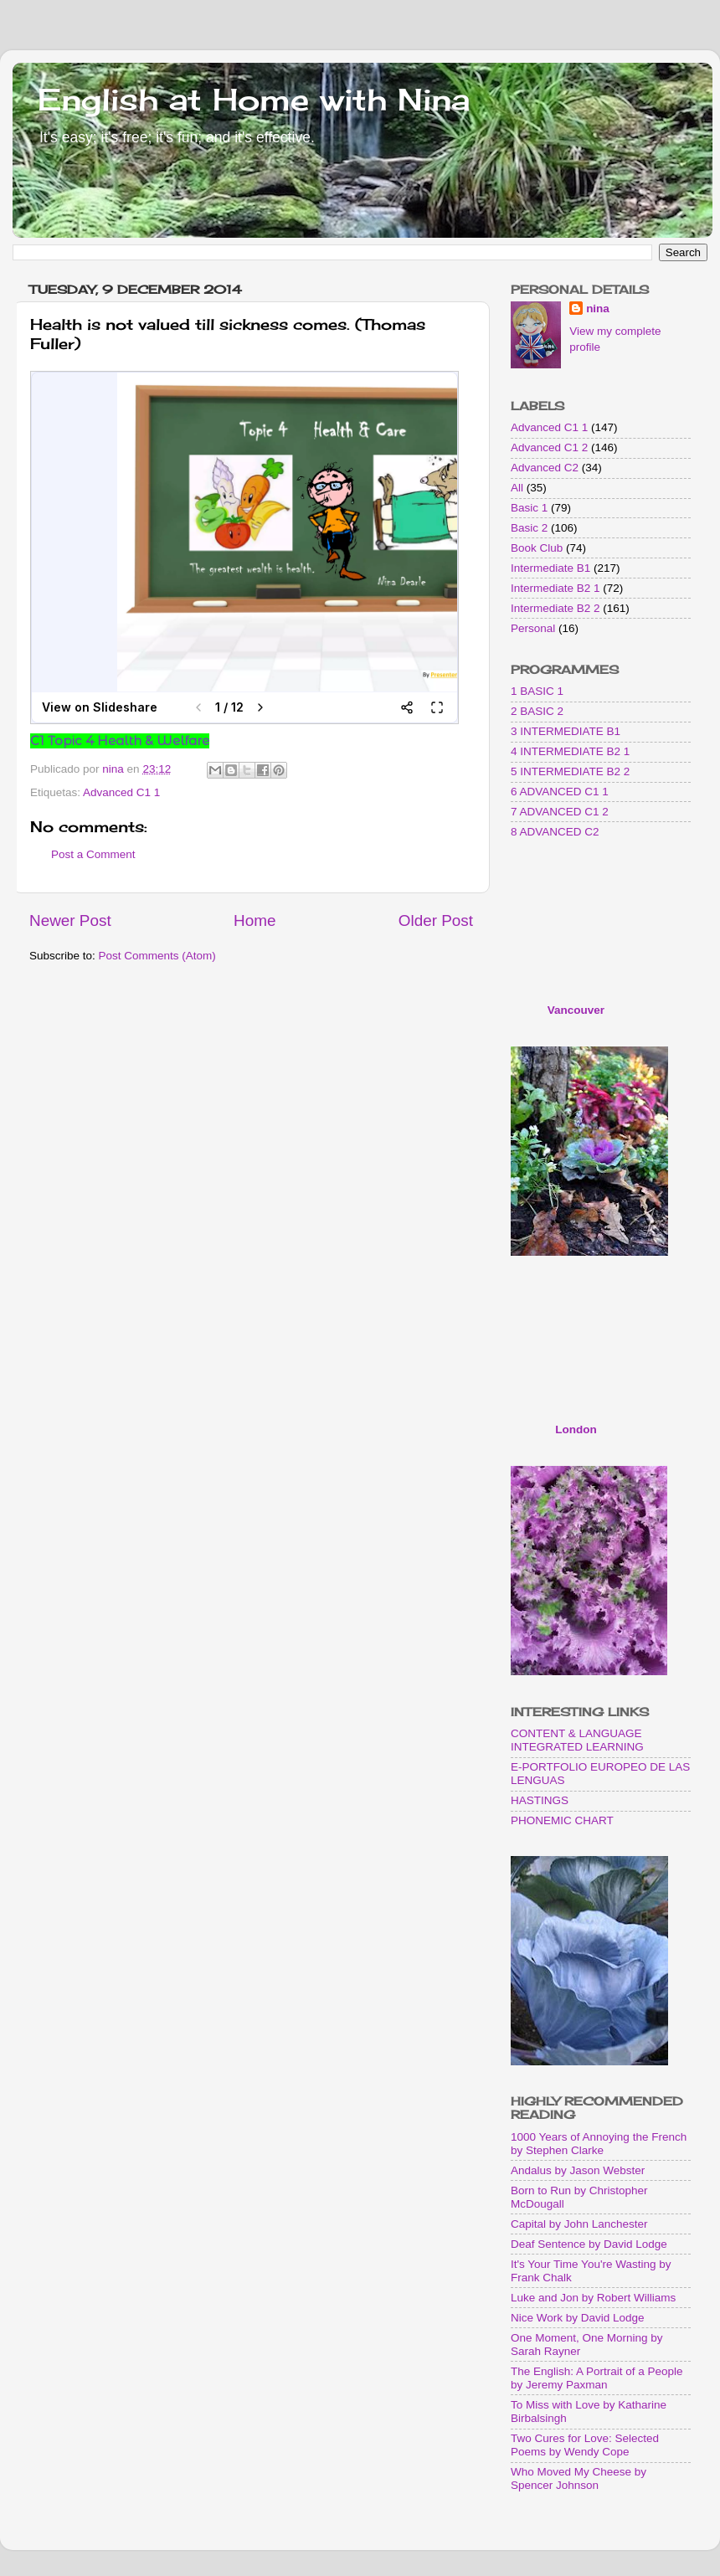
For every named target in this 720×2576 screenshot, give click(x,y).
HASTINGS (539, 1800)
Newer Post (70, 920)
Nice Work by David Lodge (578, 2317)
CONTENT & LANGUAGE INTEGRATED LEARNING (577, 1740)
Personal (533, 628)
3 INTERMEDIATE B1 (565, 731)
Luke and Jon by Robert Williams (593, 2297)
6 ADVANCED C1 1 (560, 791)
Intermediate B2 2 (555, 608)
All (517, 487)
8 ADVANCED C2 (555, 831)
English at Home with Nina (254, 99)
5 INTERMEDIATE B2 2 (570, 771)
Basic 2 (529, 528)
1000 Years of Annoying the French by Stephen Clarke (599, 2144)
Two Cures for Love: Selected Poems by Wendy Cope (585, 2445)
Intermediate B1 (550, 568)
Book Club (537, 548)
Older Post (436, 920)
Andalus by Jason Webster (578, 2170)
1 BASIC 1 (537, 691)
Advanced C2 (545, 467)
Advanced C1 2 (549, 447)
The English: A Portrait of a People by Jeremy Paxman (597, 2378)
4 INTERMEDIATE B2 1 (570, 751)
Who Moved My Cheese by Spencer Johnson (578, 2478)
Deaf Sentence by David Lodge (589, 2244)
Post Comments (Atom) (157, 955)
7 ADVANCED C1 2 (560, 811)
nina (597, 308)
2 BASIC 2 (537, 711)
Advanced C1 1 (121, 792)
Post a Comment (93, 854)
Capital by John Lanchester (579, 2224)
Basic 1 (529, 507)
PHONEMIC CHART (562, 1820)
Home (254, 920)
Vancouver (576, 1010)
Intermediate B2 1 (555, 588)
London (575, 1429)
